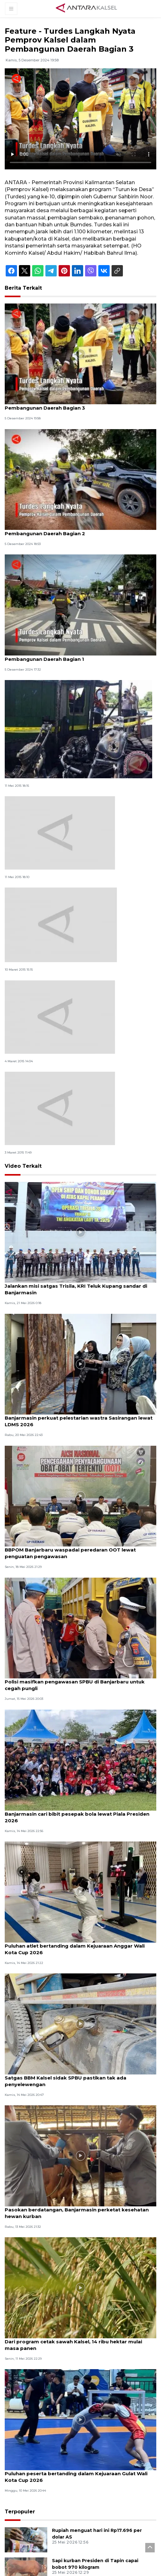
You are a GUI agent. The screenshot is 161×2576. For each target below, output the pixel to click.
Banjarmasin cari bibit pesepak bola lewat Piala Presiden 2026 (77, 1817)
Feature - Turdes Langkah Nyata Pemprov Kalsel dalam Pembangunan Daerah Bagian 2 (75, 530)
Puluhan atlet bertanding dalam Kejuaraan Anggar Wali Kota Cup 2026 (75, 1949)
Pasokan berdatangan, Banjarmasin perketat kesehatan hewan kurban (77, 2213)
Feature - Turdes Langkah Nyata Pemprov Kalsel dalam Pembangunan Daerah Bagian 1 (75, 656)
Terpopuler (20, 2512)
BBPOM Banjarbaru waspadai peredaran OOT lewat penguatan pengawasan (70, 1553)
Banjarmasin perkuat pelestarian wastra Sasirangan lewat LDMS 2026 (78, 1421)
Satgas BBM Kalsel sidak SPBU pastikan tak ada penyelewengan (65, 2081)
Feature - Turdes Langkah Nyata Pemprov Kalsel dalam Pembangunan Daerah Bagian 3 (75, 404)
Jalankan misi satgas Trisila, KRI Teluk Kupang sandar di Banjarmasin (76, 1289)
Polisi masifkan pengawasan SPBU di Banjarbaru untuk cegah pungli (75, 1685)
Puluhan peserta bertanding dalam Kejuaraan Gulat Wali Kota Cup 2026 (76, 2477)
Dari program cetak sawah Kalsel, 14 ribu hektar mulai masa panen (73, 2345)
